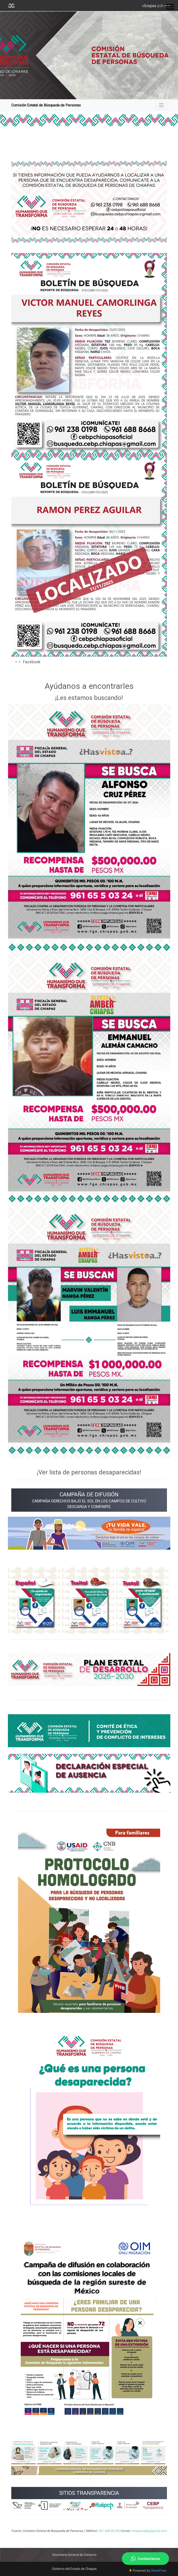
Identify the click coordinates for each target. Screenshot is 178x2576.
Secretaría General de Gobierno (74, 2555)
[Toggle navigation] (170, 7)
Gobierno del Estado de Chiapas (74, 2569)
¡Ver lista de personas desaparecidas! (89, 1472)
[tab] (36, 662)
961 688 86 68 (108, 2531)
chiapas (156, 5)
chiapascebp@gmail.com (149, 2531)
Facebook (27, 662)
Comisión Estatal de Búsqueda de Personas (46, 105)
